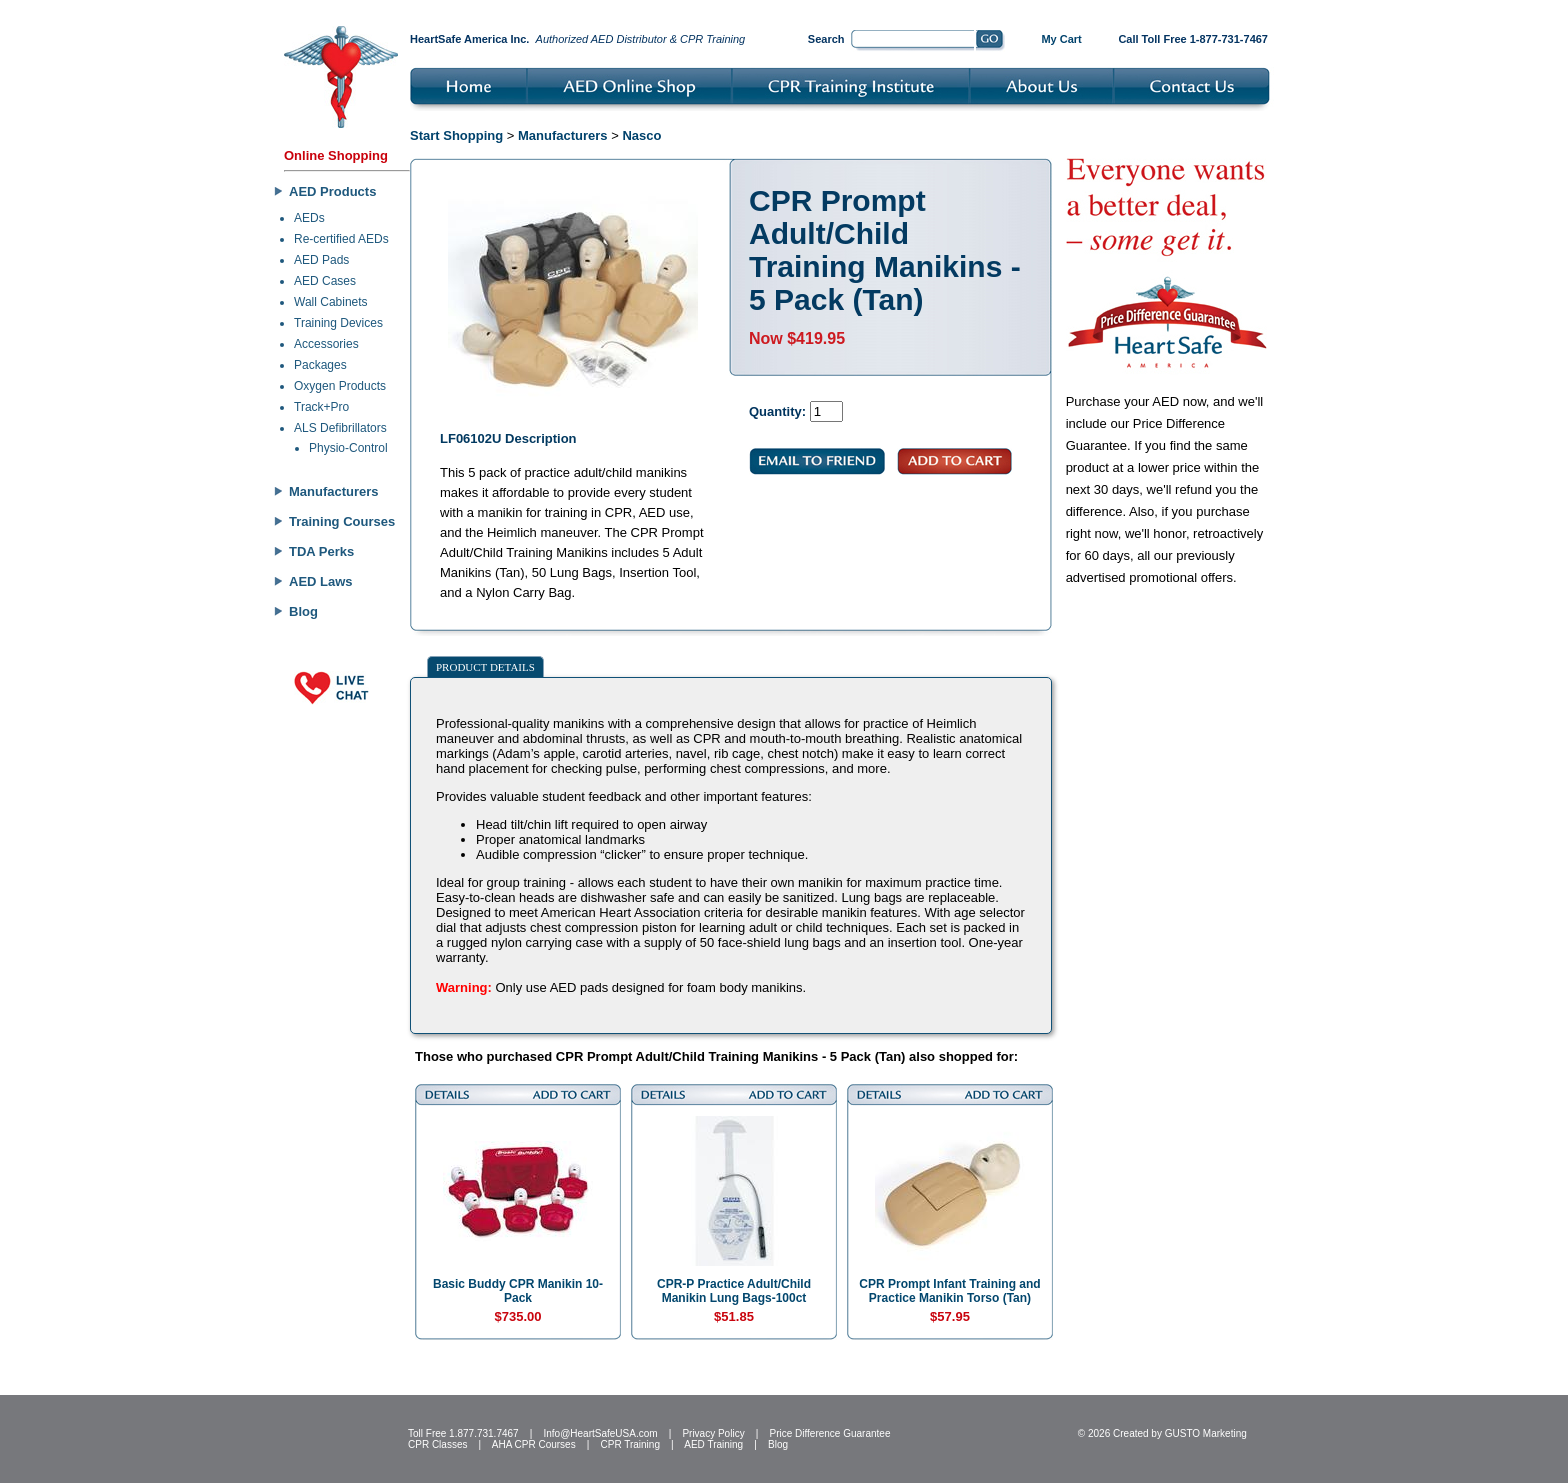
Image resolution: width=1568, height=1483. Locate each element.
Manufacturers (334, 491)
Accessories (326, 344)
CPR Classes (437, 1444)
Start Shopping (456, 135)
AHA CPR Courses (534, 1444)
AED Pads (321, 260)
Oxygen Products (340, 386)
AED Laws (321, 581)
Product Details (485, 667)
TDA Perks (321, 551)
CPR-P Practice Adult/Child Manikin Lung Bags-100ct (734, 1291)
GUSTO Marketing (1206, 1433)
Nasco (641, 135)
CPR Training (630, 1444)
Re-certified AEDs (341, 239)
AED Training (713, 1444)
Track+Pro (321, 407)
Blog (303, 611)
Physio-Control (348, 448)
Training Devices (338, 323)
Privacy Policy (713, 1433)
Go (990, 41)
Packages (320, 365)
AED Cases (325, 281)
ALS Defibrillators (340, 428)
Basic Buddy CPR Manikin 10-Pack (518, 1291)
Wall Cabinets (331, 302)
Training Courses (342, 521)
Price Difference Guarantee (829, 1433)
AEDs (309, 218)
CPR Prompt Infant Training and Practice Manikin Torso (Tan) (949, 1291)
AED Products (332, 191)
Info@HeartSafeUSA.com (600, 1433)
